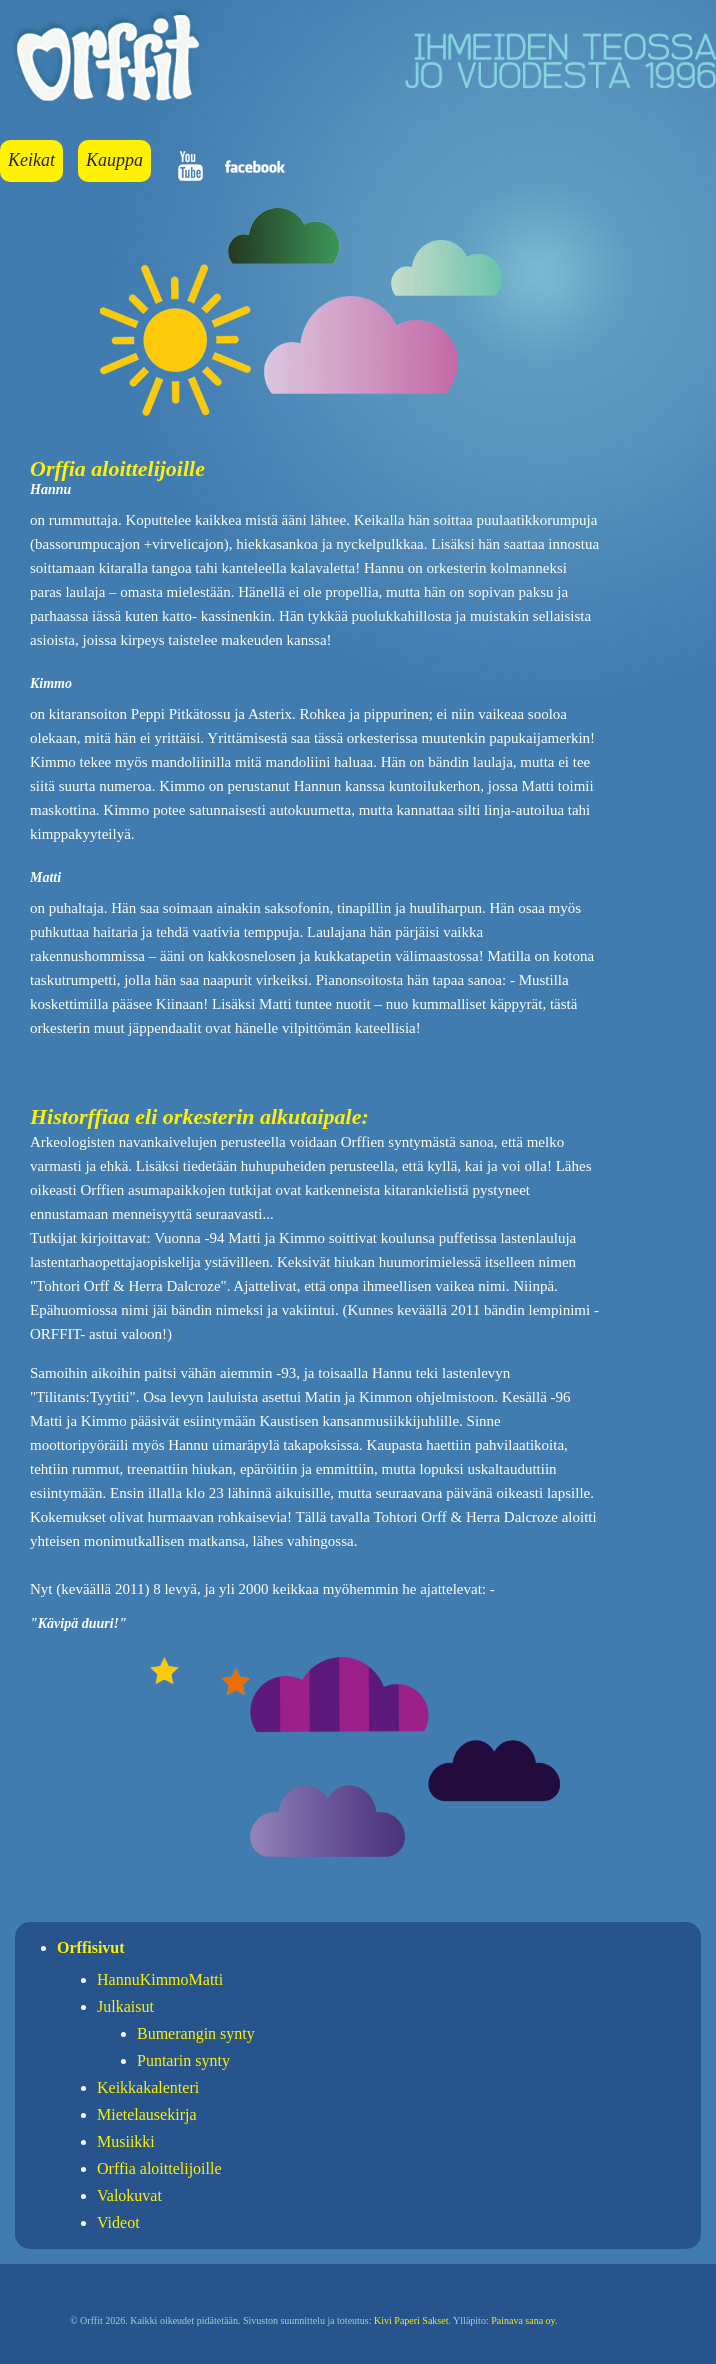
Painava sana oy (523, 2320)
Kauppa (114, 160)
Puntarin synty (183, 2060)
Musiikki (126, 2141)
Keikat (31, 160)
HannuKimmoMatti (160, 1979)
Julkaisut (125, 2006)
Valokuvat (129, 2195)
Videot (118, 2222)
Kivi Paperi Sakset (411, 2320)
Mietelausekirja (147, 2114)
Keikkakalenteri (148, 2087)
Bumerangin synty (196, 2033)
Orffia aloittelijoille (159, 2168)
